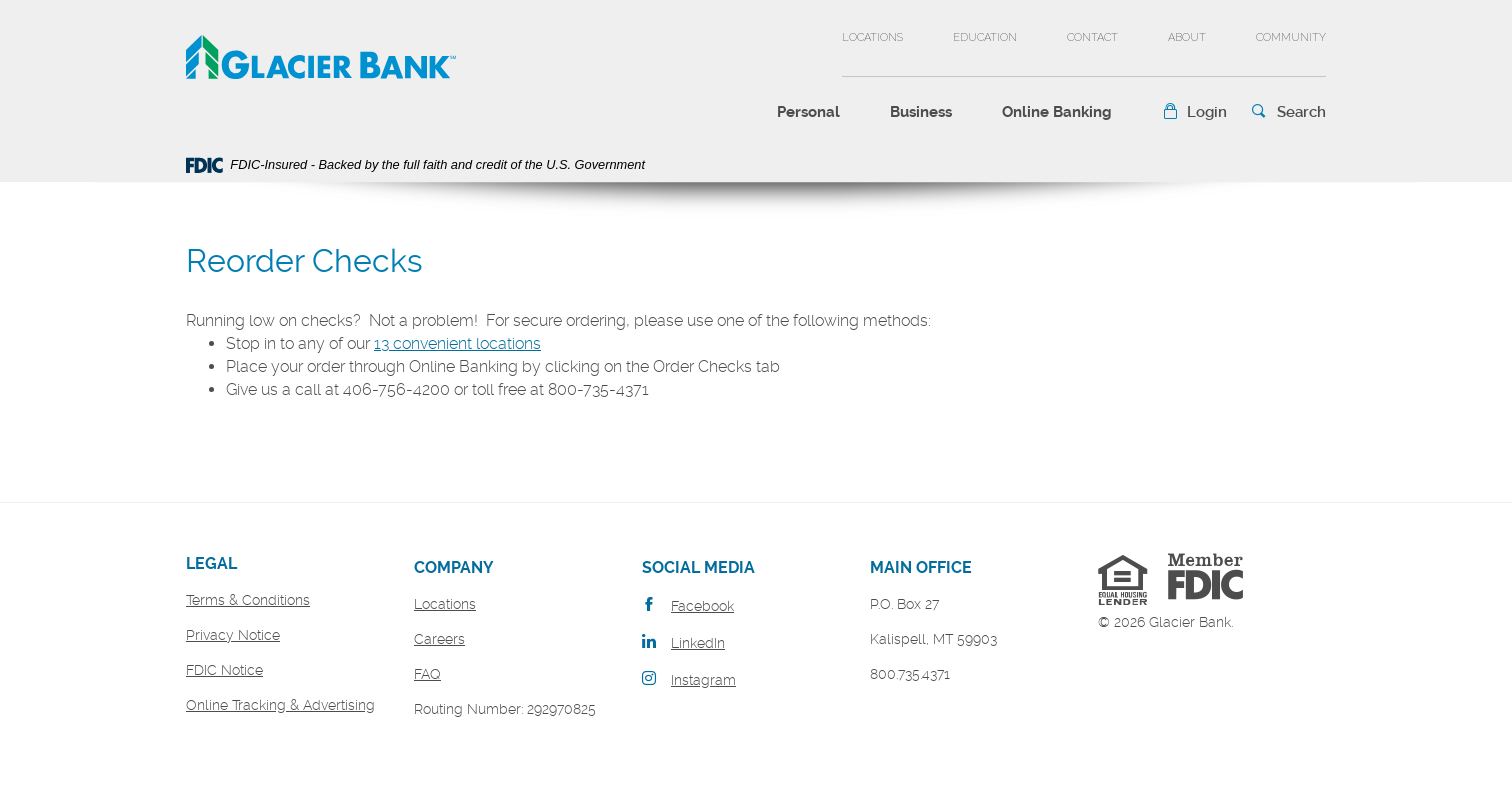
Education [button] (985, 37)
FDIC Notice (224, 670)
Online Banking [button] (1057, 112)
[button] (1194, 112)
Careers (439, 639)
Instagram (703, 680)
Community (1291, 37)
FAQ (427, 674)
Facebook (702, 606)
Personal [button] (808, 112)
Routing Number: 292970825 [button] (505, 709)
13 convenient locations (457, 343)
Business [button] (921, 112)
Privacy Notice (233, 635)
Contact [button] (1092, 37)
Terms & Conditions (248, 600)
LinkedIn (698, 643)
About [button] (1187, 37)
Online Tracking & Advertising (280, 705)
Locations (872, 37)
